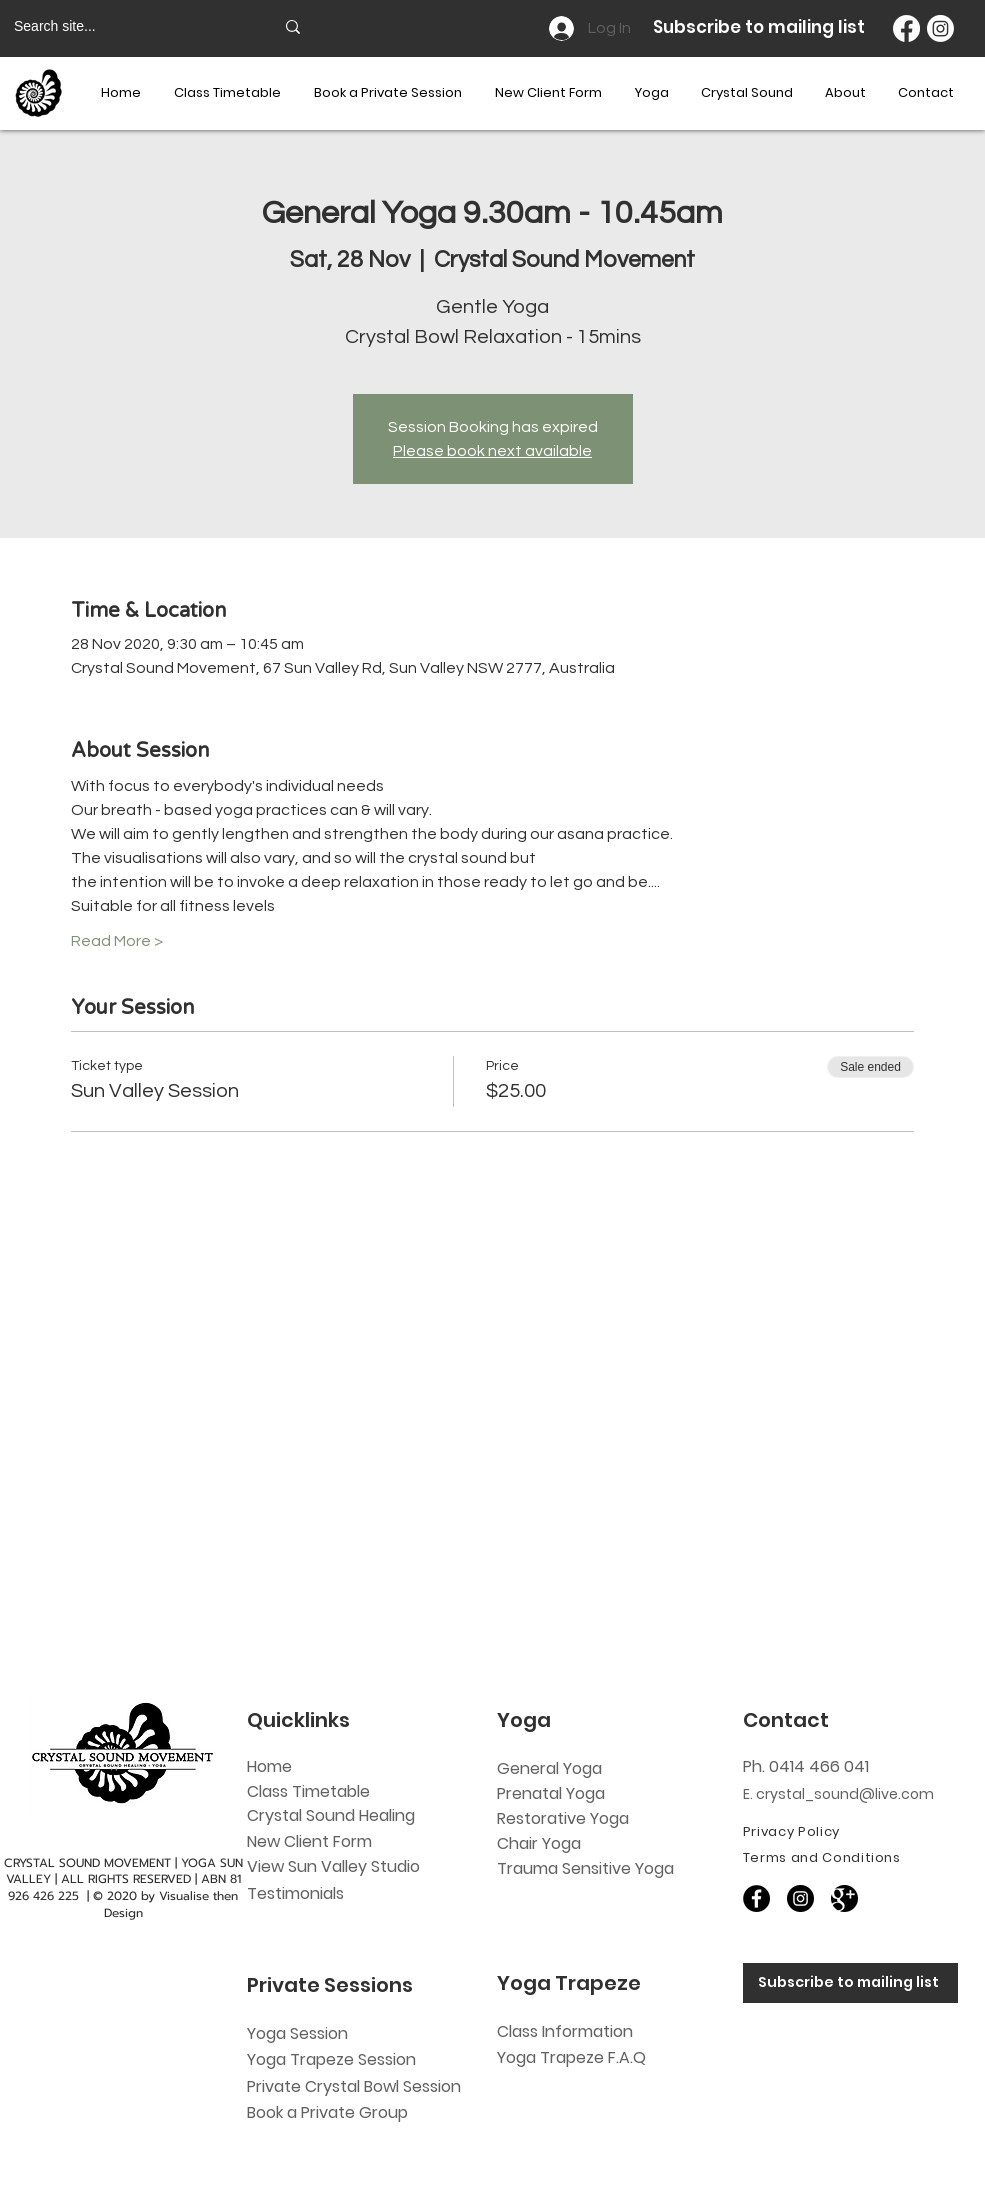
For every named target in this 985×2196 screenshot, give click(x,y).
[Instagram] (940, 28)
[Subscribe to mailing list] (850, 1983)
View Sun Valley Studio (333, 1866)
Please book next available (492, 451)
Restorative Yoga (563, 1818)
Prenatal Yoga (551, 1793)
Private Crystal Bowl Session (354, 2086)
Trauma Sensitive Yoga (585, 1868)
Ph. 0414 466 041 (806, 1766)
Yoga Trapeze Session (331, 2059)
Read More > (117, 941)
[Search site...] (129, 27)
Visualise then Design (171, 1904)
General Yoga (549, 1768)
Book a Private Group (329, 2112)
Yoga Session (297, 2033)
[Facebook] (906, 28)
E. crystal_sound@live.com (838, 1794)
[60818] (844, 1898)
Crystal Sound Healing (331, 1815)
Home (269, 1766)
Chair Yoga (539, 1843)
